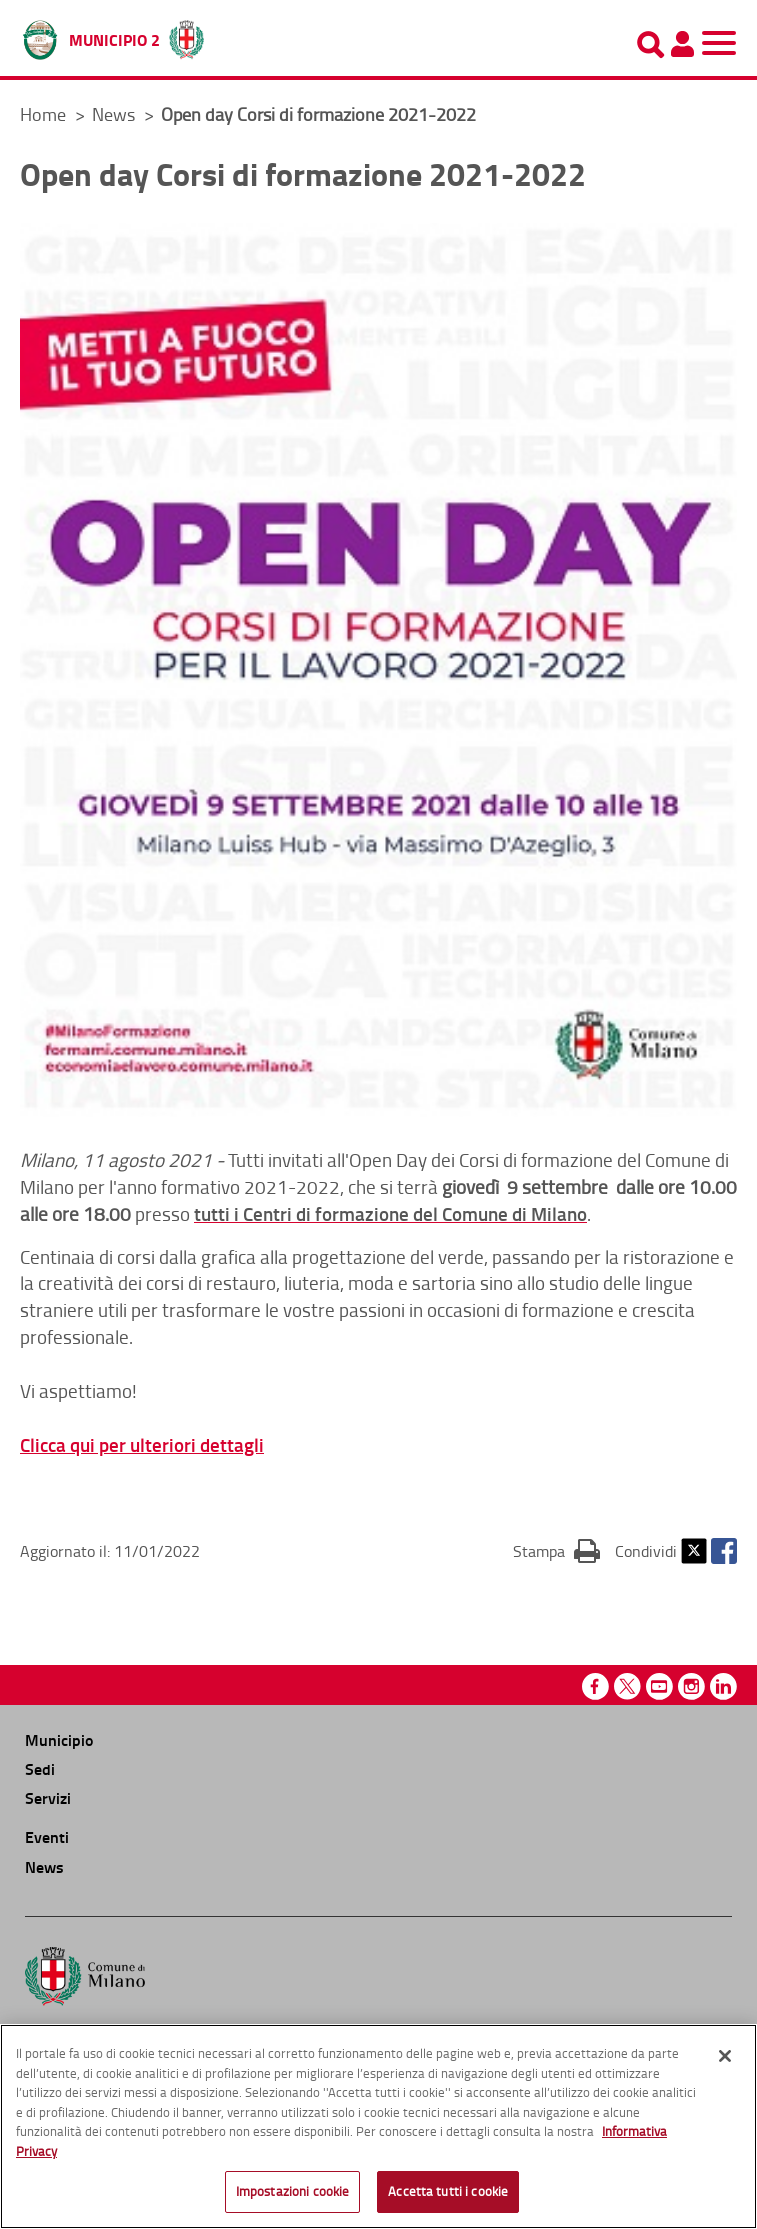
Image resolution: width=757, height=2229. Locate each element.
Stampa (556, 1550)
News (115, 114)
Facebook (724, 1551)
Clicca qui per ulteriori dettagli (142, 1444)
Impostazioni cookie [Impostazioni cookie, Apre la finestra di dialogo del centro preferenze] (292, 2191)
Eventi (47, 1836)
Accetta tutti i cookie (448, 2191)
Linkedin (723, 1686)
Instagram (691, 1686)
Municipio (59, 1739)
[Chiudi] (725, 2056)
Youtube (659, 1686)
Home (43, 114)
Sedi (40, 1768)
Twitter (694, 1551)
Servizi (48, 1797)
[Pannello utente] (682, 44)
